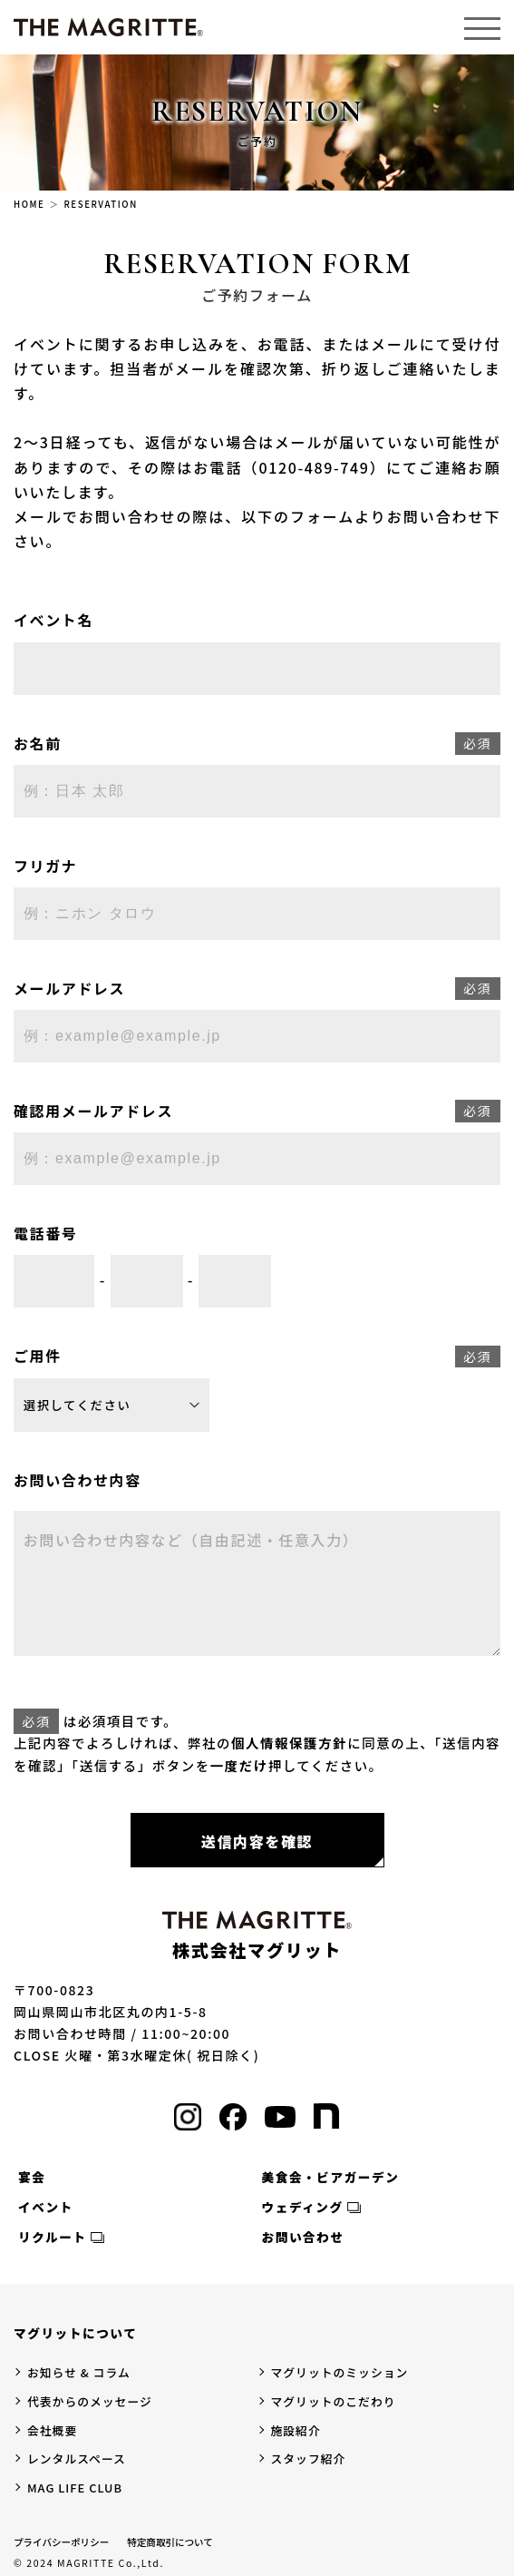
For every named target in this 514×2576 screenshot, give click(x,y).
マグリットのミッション (340, 2372)
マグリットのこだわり (333, 2401)
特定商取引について (170, 2542)
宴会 (31, 2177)
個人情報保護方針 (289, 1742)
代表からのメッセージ (89, 2401)
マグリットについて (75, 2333)
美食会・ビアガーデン (331, 2177)
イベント (45, 2207)
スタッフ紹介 (308, 2458)
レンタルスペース (76, 2458)
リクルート (52, 2237)
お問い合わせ (303, 2237)
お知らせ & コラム (79, 2372)
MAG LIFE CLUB (74, 2487)
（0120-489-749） (313, 467)
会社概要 (52, 2430)
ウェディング (303, 2207)
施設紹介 (296, 2430)
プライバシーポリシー (61, 2542)
